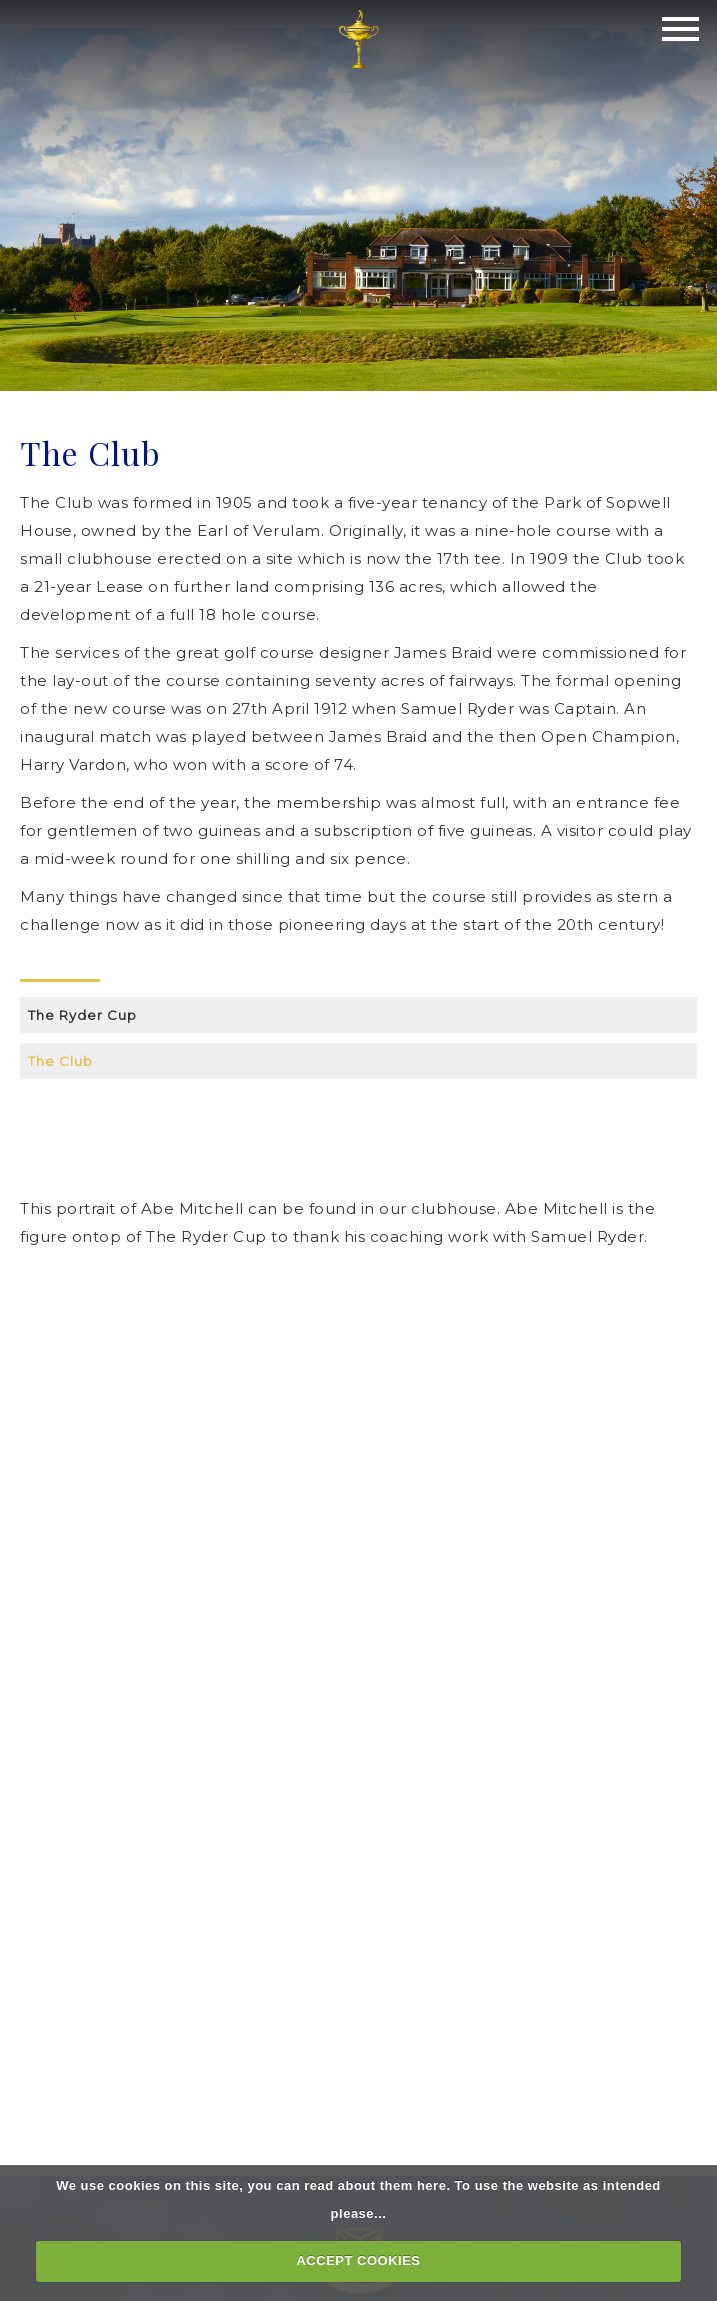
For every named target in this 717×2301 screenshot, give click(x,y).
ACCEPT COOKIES (358, 2260)
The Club (60, 1061)
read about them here (375, 2185)
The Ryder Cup (82, 1015)
